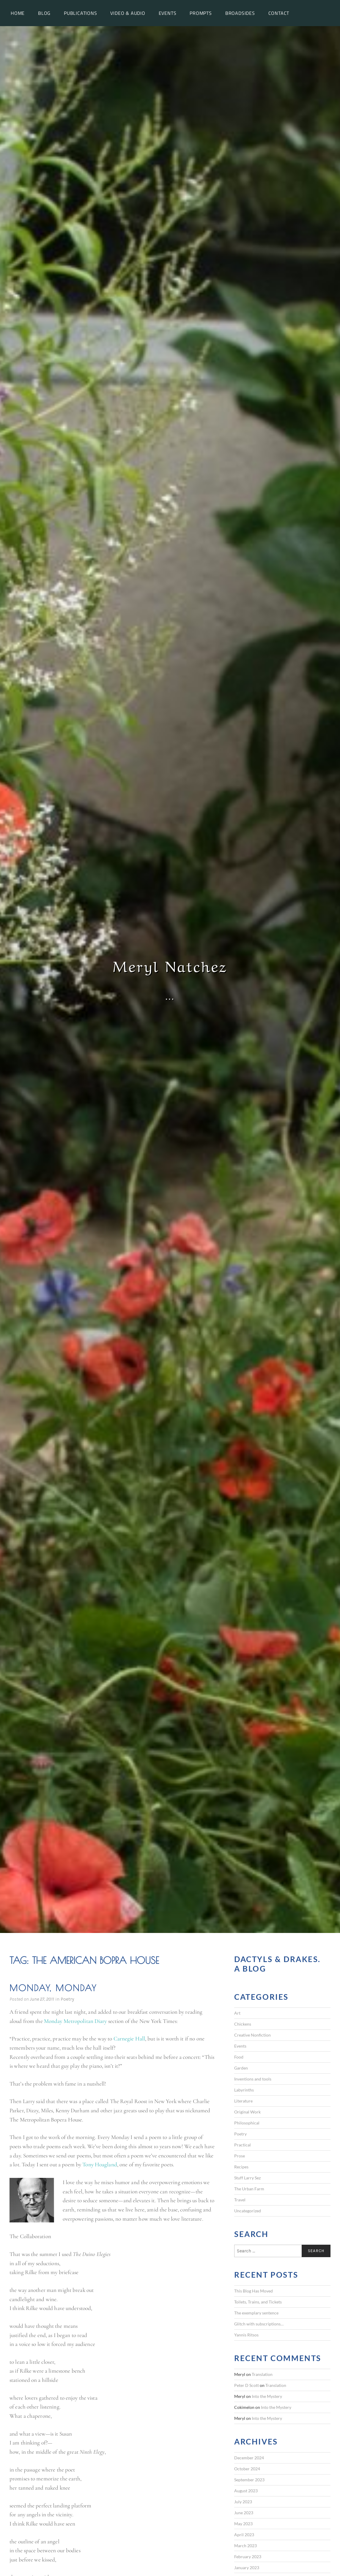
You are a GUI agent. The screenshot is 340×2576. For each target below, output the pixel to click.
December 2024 (249, 2457)
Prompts (201, 13)
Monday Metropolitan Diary (75, 2021)
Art (237, 2012)
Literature (243, 2100)
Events (168, 13)
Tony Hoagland (99, 2164)
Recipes (241, 2166)
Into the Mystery (267, 2396)
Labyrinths (244, 2089)
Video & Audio (127, 13)
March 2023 (245, 2545)
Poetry (67, 1999)
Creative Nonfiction (252, 2034)
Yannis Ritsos (246, 2334)
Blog (44, 13)
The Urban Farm (249, 2188)
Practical (242, 2144)
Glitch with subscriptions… (259, 2323)
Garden (241, 2067)
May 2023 (243, 2523)
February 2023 (247, 2556)
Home (18, 13)
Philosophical (246, 2122)
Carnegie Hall (129, 2038)
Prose (239, 2155)
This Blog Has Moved (253, 2290)
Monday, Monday (53, 1988)
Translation (262, 2374)
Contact (278, 13)
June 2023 (243, 2512)
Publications (80, 13)
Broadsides (240, 13)
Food (238, 2056)
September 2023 (249, 2479)
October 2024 (247, 2468)
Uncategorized (247, 2210)
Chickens (242, 2023)
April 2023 (244, 2534)
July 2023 (243, 2501)
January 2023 (246, 2567)
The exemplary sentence (256, 2312)
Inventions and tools (252, 2078)
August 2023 (246, 2490)
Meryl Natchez (170, 965)
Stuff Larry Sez (247, 2177)
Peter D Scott (246, 2385)
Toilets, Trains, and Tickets (258, 2301)
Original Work (247, 2111)
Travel (239, 2199)
